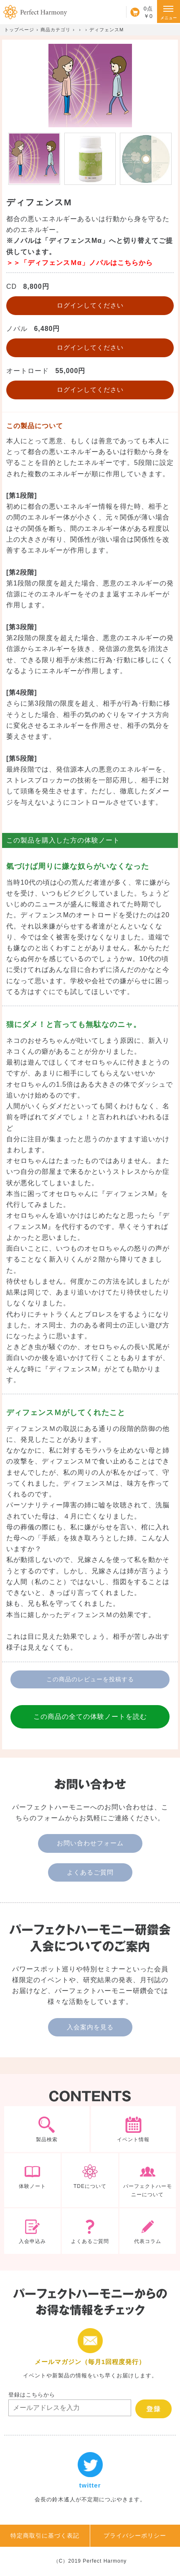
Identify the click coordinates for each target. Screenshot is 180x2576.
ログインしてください (90, 305)
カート (139, 12)
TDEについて (90, 2180)
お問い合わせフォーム (90, 1843)
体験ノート (32, 2180)
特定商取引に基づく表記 (44, 2535)
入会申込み (32, 2231)
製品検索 (46, 2129)
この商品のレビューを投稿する (90, 1679)
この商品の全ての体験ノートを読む (90, 1716)
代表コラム (147, 2231)
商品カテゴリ (56, 29)
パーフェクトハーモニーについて (147, 2180)
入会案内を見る (90, 2027)
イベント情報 (133, 2129)
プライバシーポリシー (135, 2535)
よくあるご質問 (90, 1872)
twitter (90, 2477)
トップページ (19, 29)
